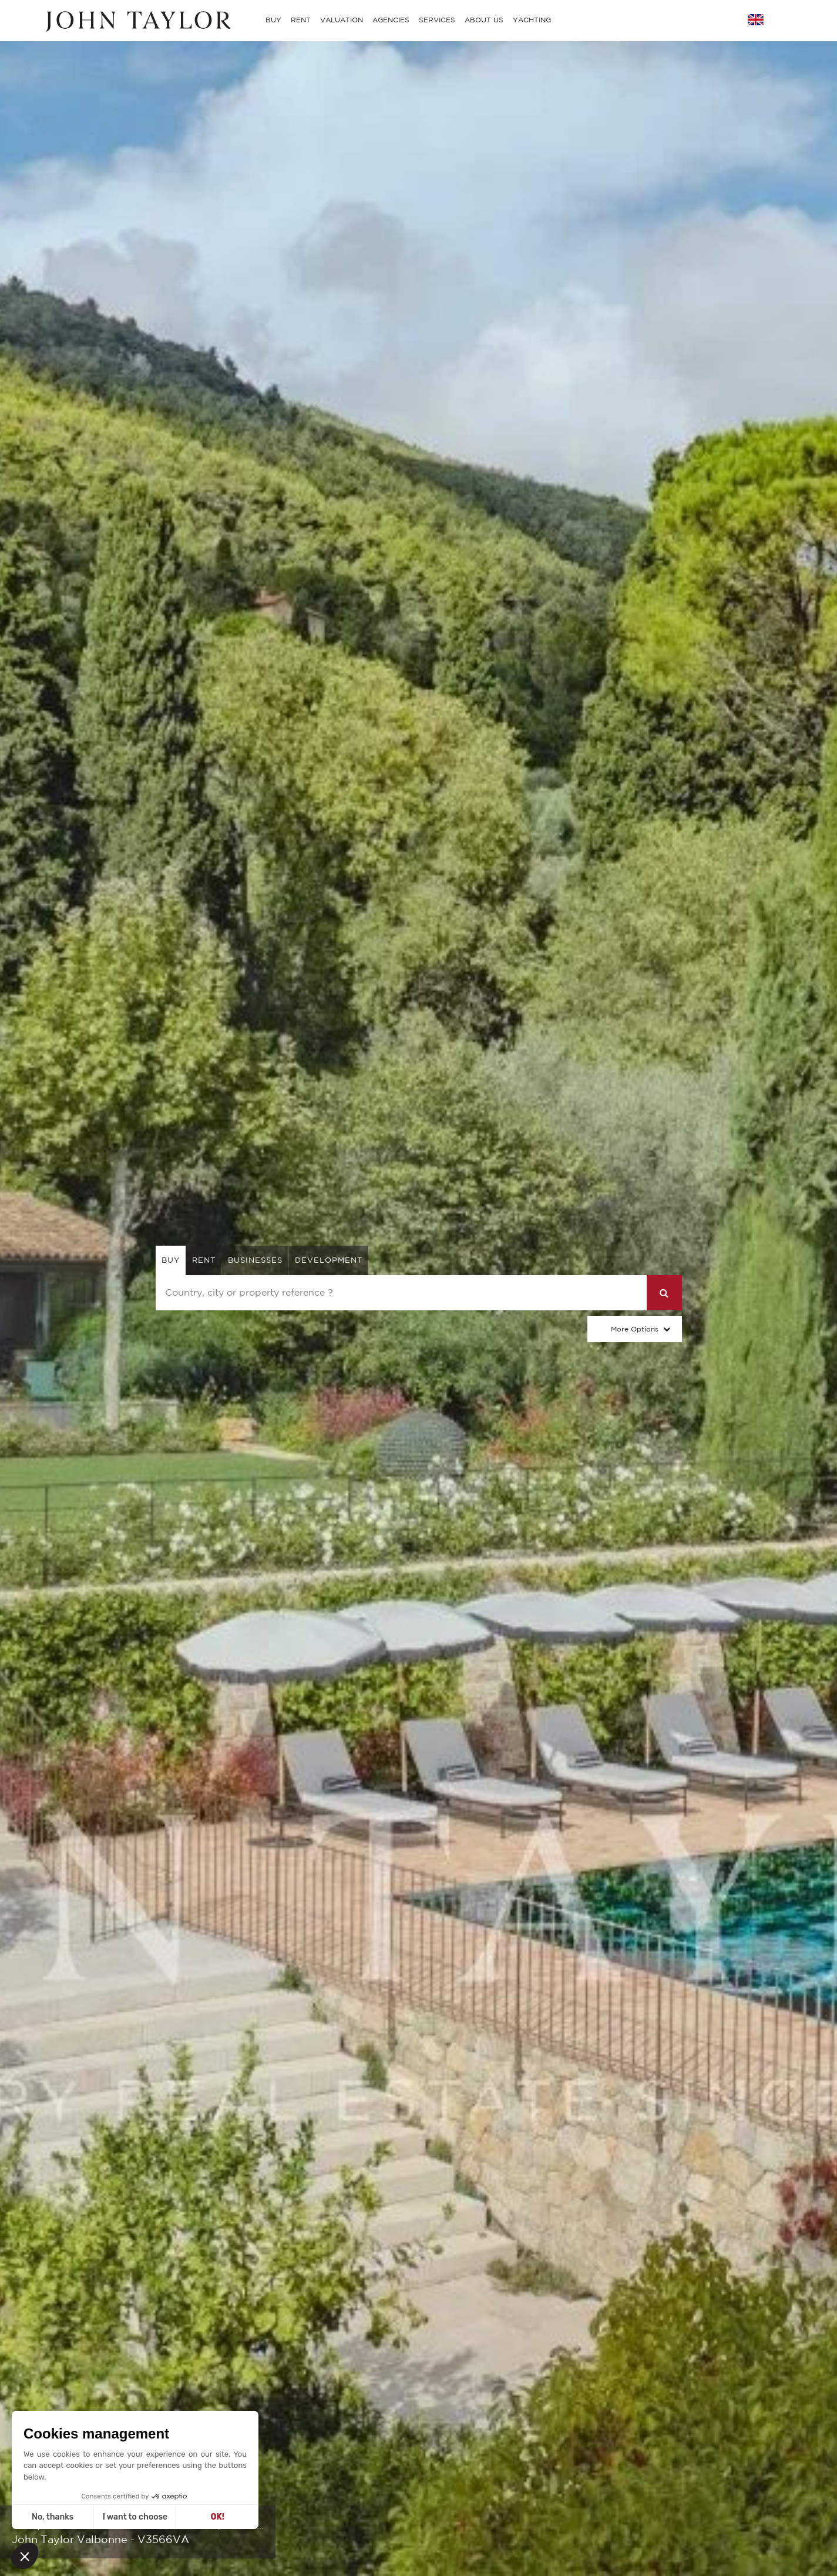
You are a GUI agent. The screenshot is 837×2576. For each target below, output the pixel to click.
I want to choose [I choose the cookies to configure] (135, 2517)
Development (328, 1260)
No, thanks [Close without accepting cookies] (52, 2517)
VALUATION (341, 20)
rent (204, 1260)
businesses (255, 1260)
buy (171, 1260)
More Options (634, 1329)
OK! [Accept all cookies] (217, 2517)
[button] (25, 2556)
